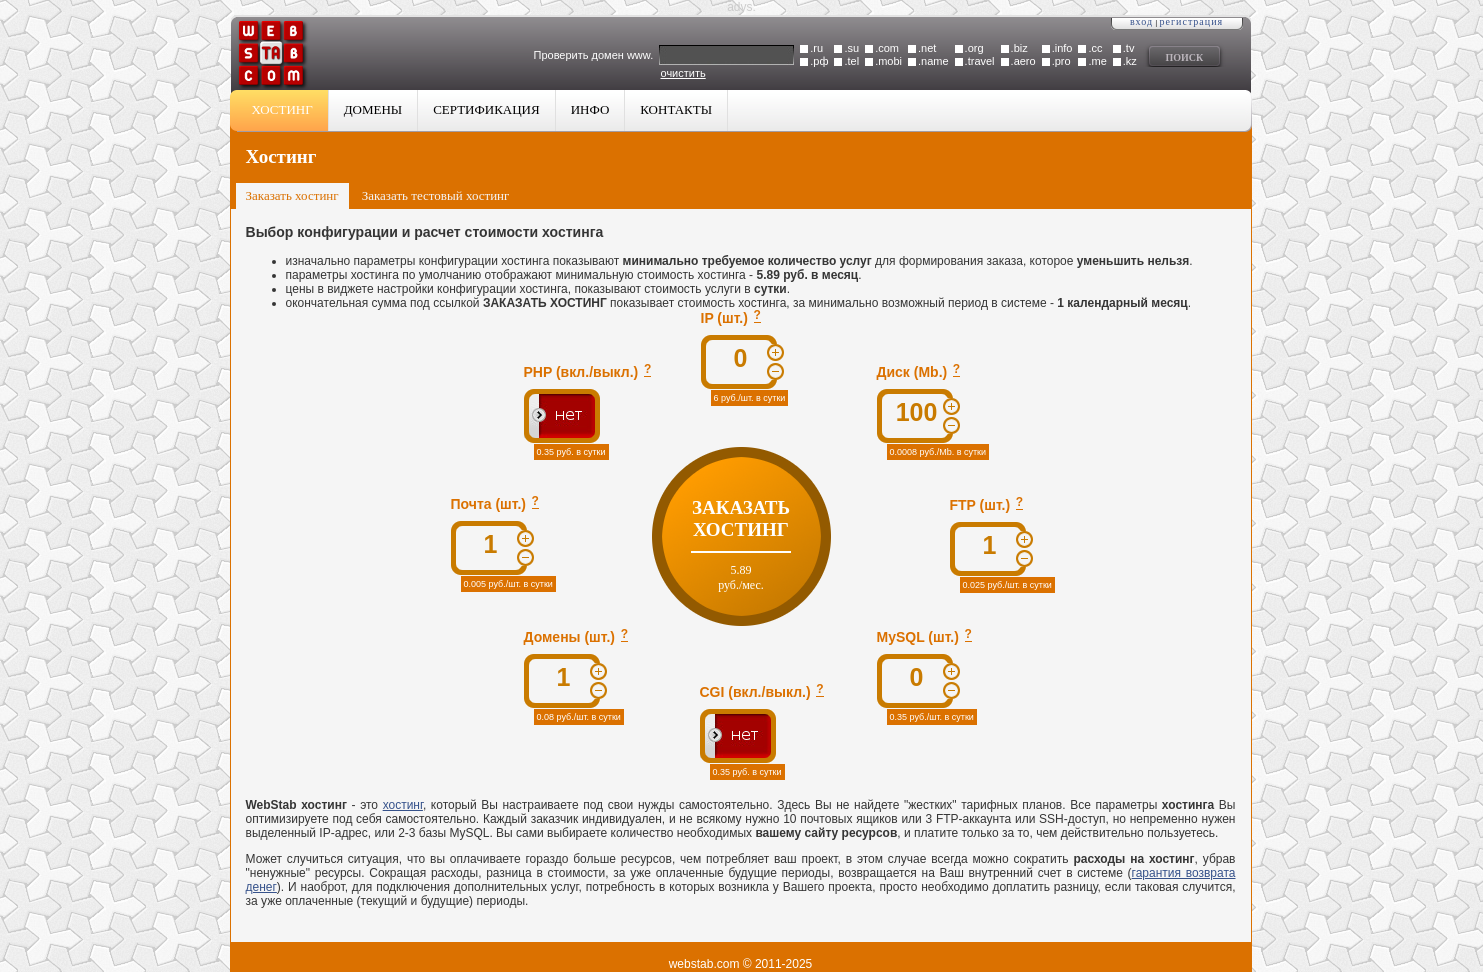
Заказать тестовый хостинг (436, 195)
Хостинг (282, 109)
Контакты (676, 109)
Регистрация (1192, 21)
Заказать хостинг (292, 195)
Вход (1141, 21)
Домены (373, 109)
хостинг (403, 805)
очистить (683, 73)
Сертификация (486, 109)
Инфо (590, 109)
